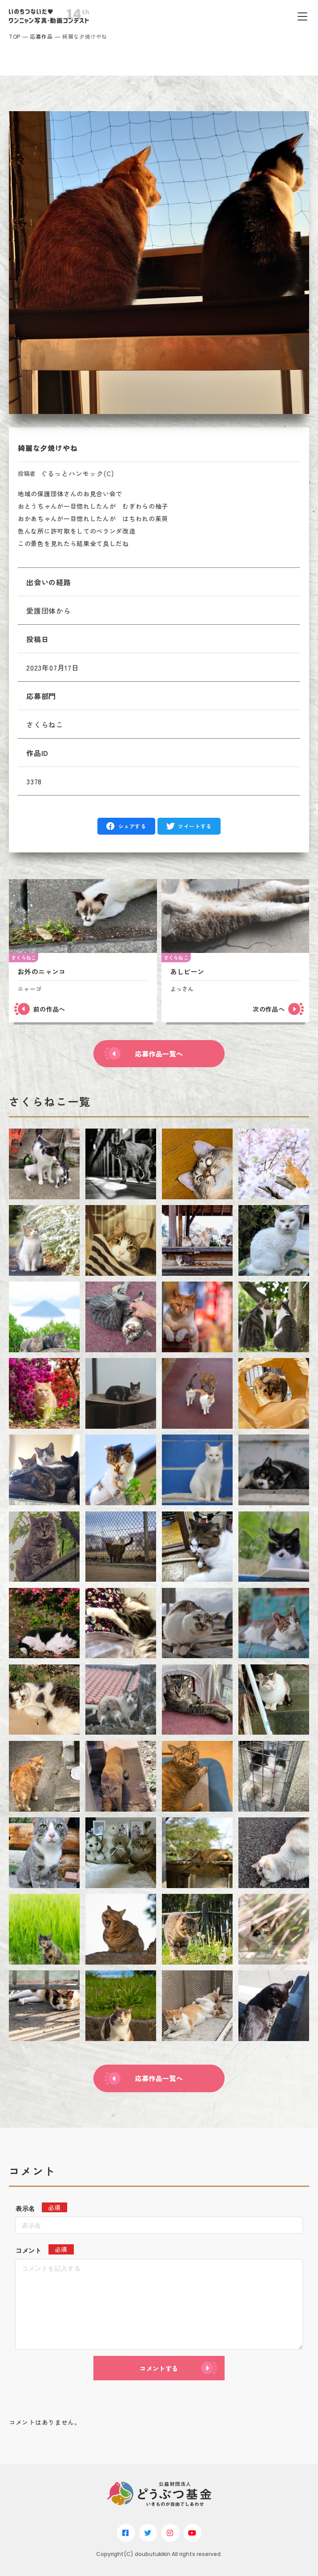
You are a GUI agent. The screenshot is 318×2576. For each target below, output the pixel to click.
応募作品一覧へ (159, 1053)
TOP (14, 36)
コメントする (159, 2368)
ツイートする (195, 826)
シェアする (132, 826)
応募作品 (41, 36)
